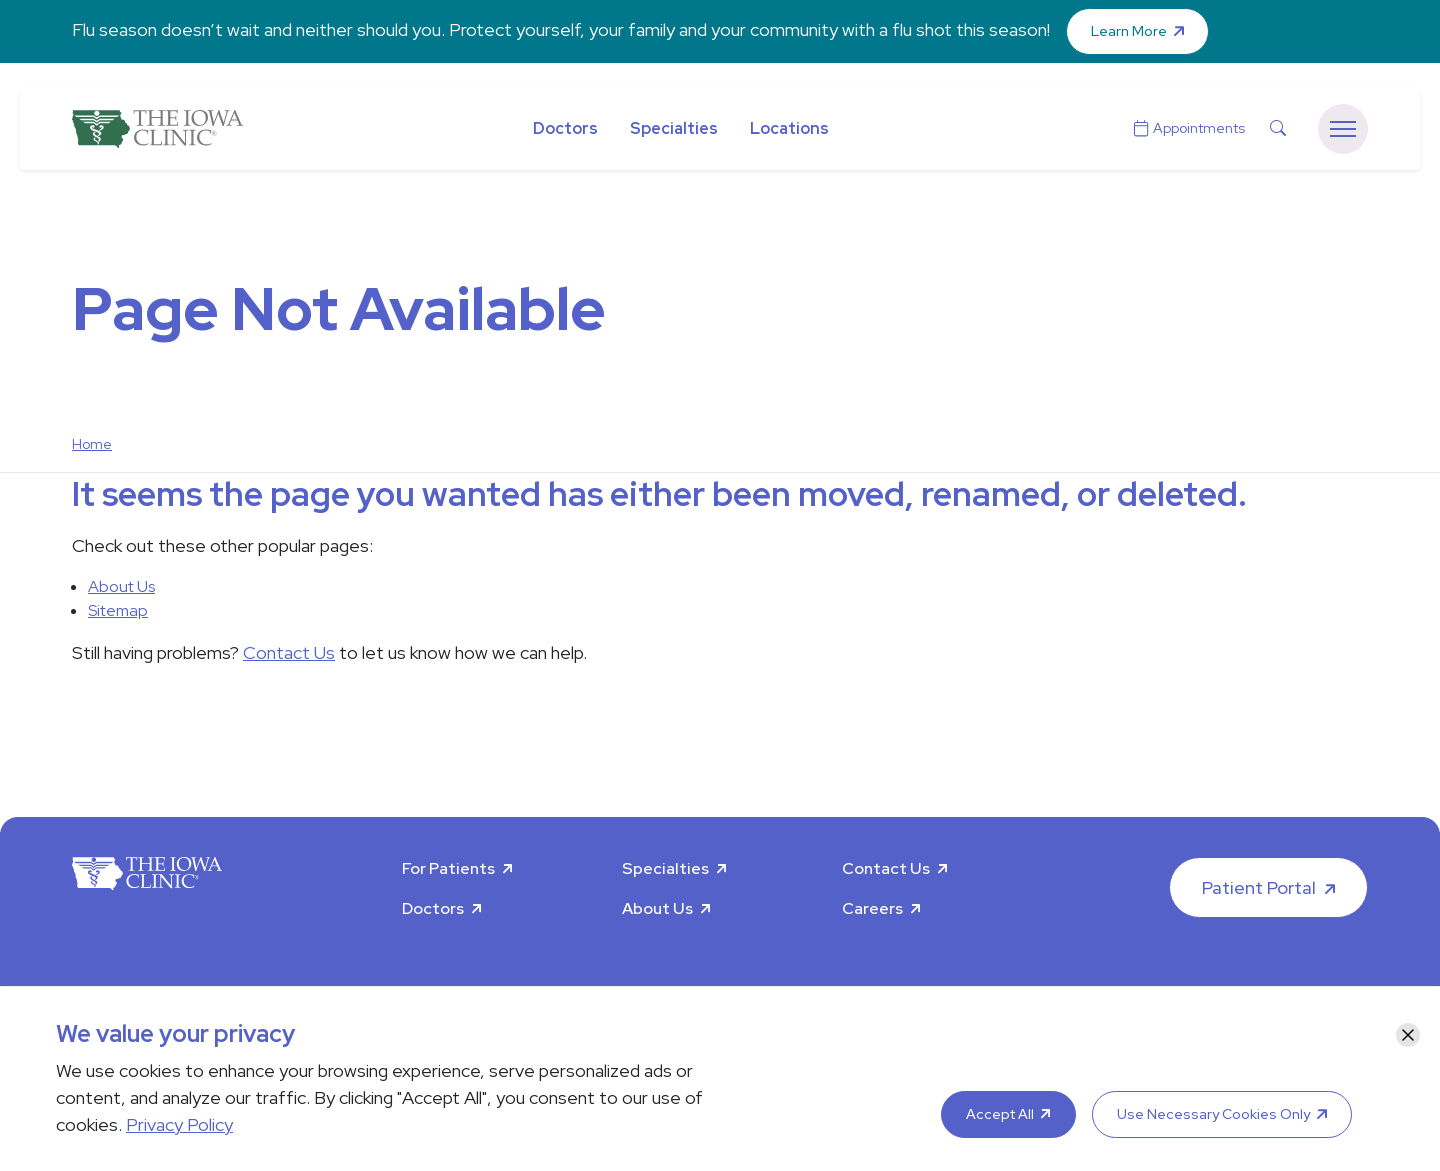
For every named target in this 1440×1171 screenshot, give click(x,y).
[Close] (1408, 1035)
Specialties (674, 128)
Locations (789, 128)
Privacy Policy (179, 1124)
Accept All (1000, 1114)
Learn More (1129, 31)
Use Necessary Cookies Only (1213, 1114)
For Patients (448, 868)
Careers (872, 908)
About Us (121, 586)
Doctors (565, 128)
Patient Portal (1259, 887)
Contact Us (289, 652)
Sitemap (118, 610)
